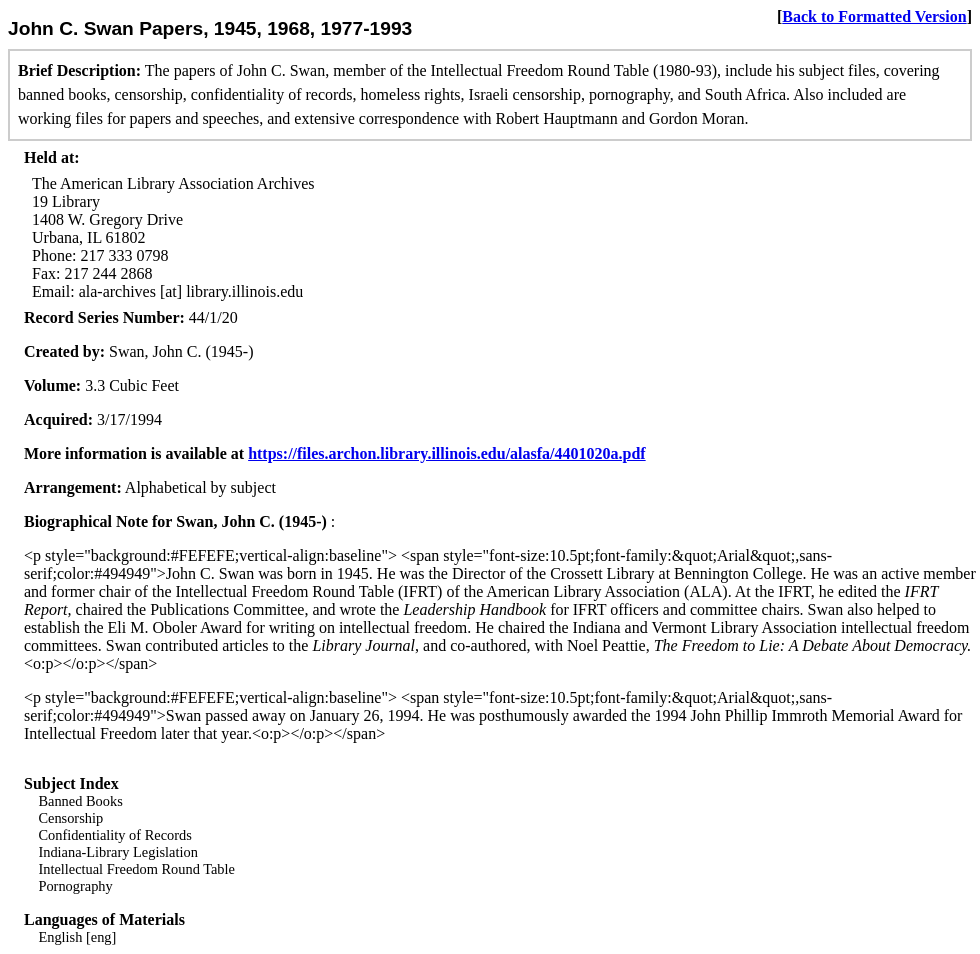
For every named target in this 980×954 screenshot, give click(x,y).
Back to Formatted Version (874, 16)
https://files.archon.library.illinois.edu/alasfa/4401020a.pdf (447, 453)
